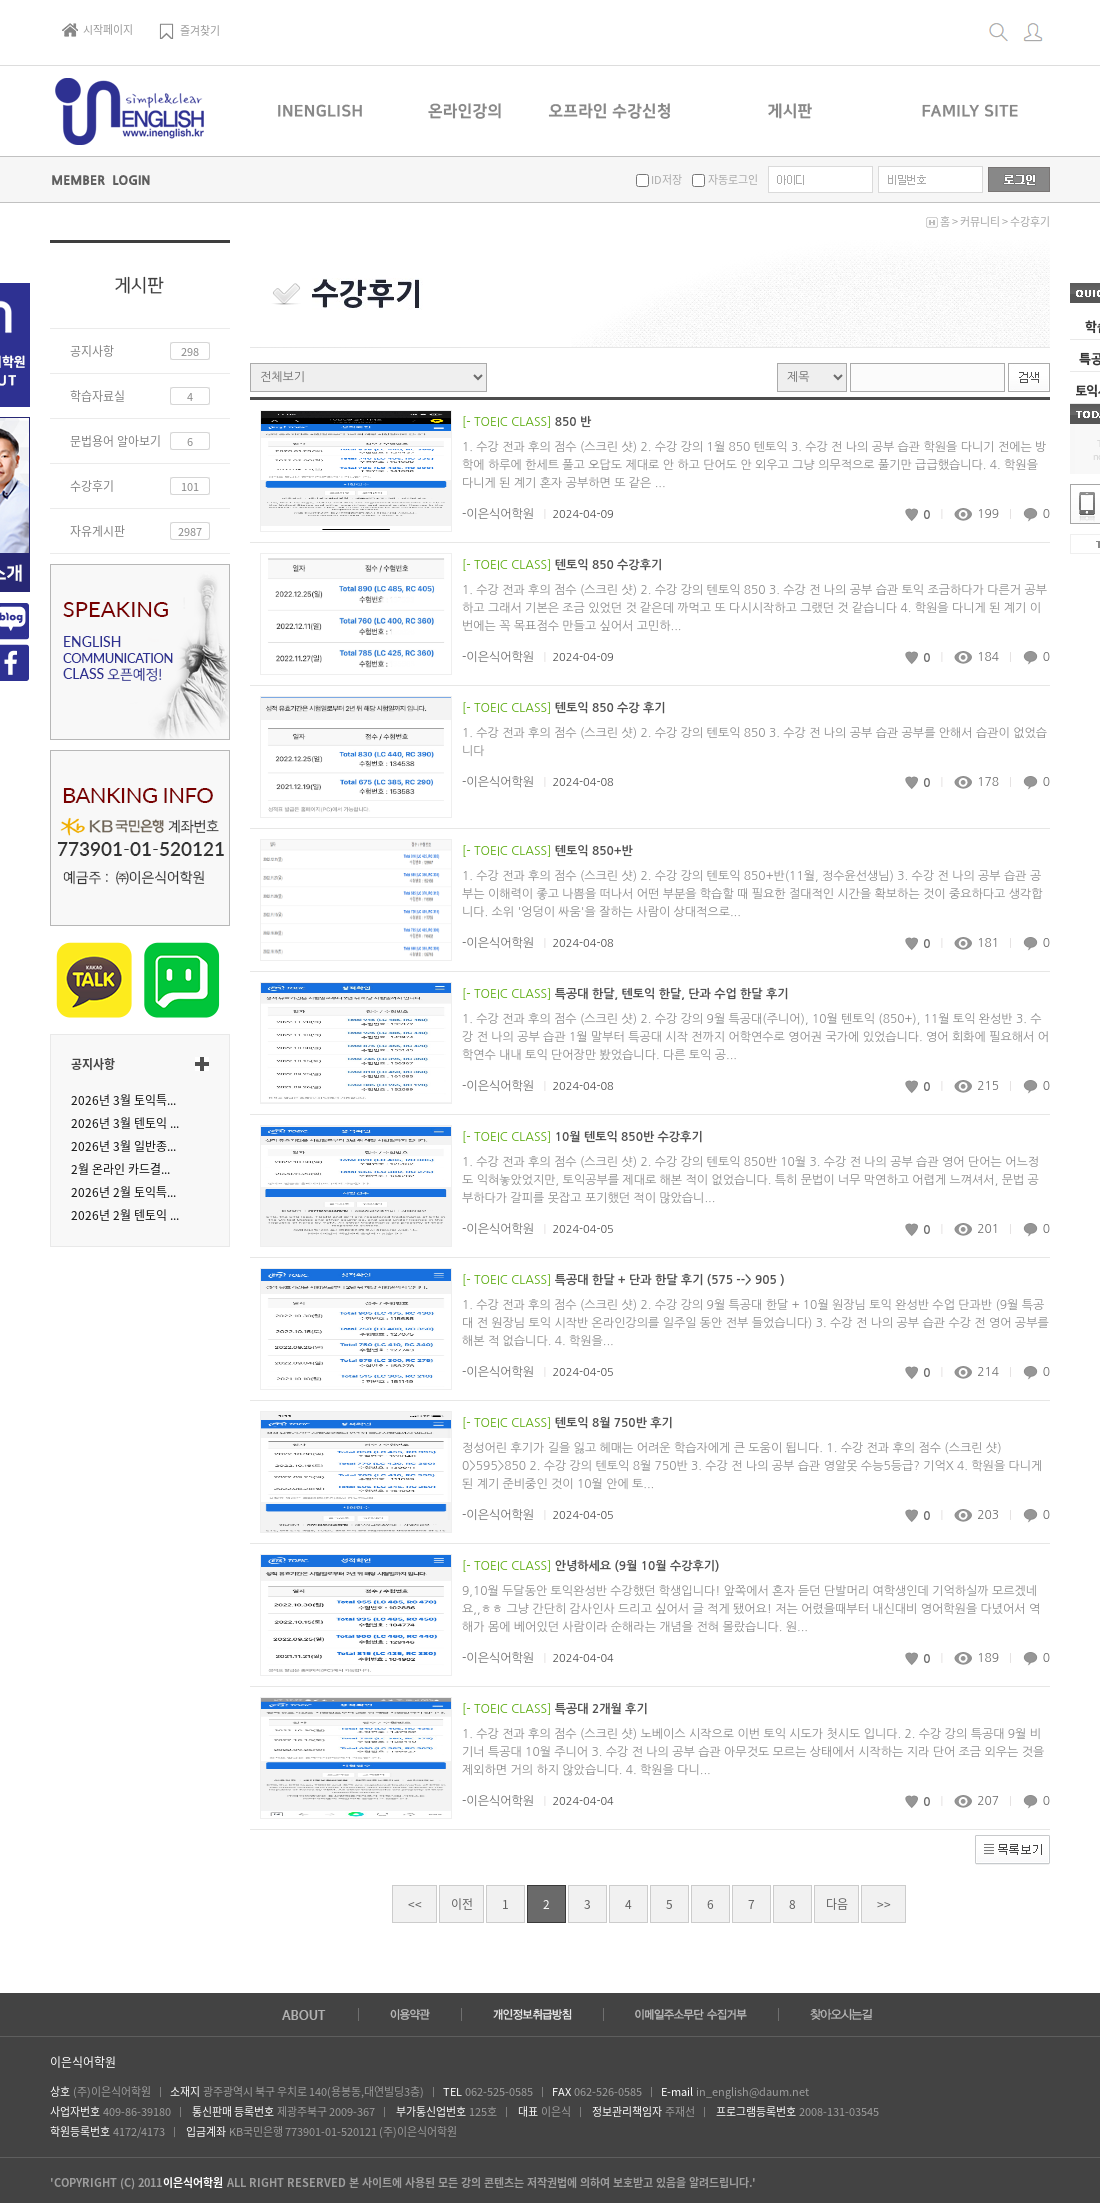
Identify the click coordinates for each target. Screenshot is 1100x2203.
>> (884, 1904)
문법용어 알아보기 (115, 441)
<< (415, 1904)
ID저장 (665, 179)
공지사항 (92, 351)
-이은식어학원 (498, 514)
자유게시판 (97, 531)
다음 (837, 1904)
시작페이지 (97, 29)
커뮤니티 (980, 221)
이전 (462, 1904)
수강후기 (1030, 221)
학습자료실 (97, 396)
